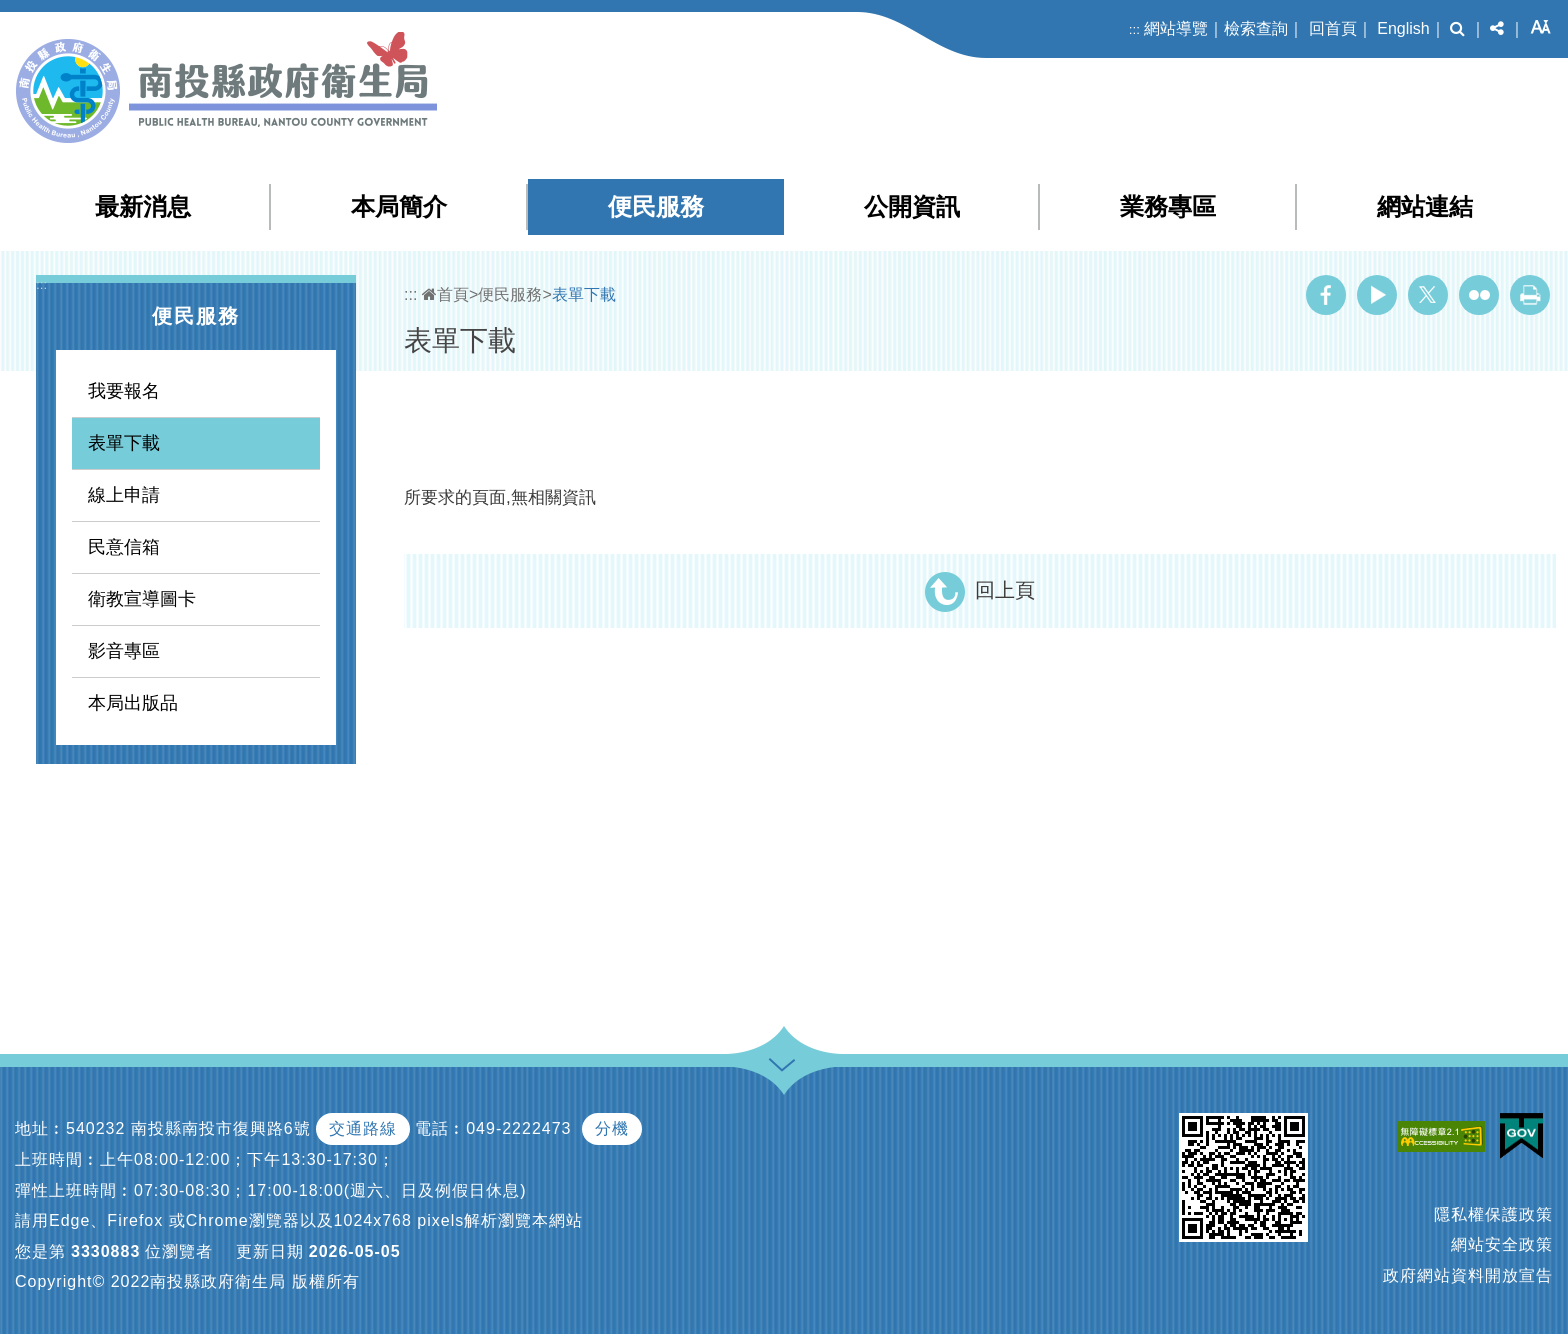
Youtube (1377, 295)
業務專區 (1168, 206)
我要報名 (124, 391)
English (1403, 28)
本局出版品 (133, 703)
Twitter (1428, 295)
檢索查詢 (1256, 28)
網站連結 (1425, 206)
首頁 (445, 294)
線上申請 (124, 495)
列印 (1530, 295)
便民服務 (656, 206)
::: (1134, 29)
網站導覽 (1176, 28)
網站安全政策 (1502, 1244)
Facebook (1326, 295)
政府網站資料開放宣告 (1468, 1275)
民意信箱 (124, 547)
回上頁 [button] (1005, 590)
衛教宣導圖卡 (142, 599)
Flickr (1479, 295)
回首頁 (1333, 28)
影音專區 (124, 651)
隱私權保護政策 (1493, 1214)
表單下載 (124, 443)
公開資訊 (912, 206)
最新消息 (143, 206)
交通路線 (363, 1128)
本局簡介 (399, 206)
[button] (1457, 29)
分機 (612, 1128)
